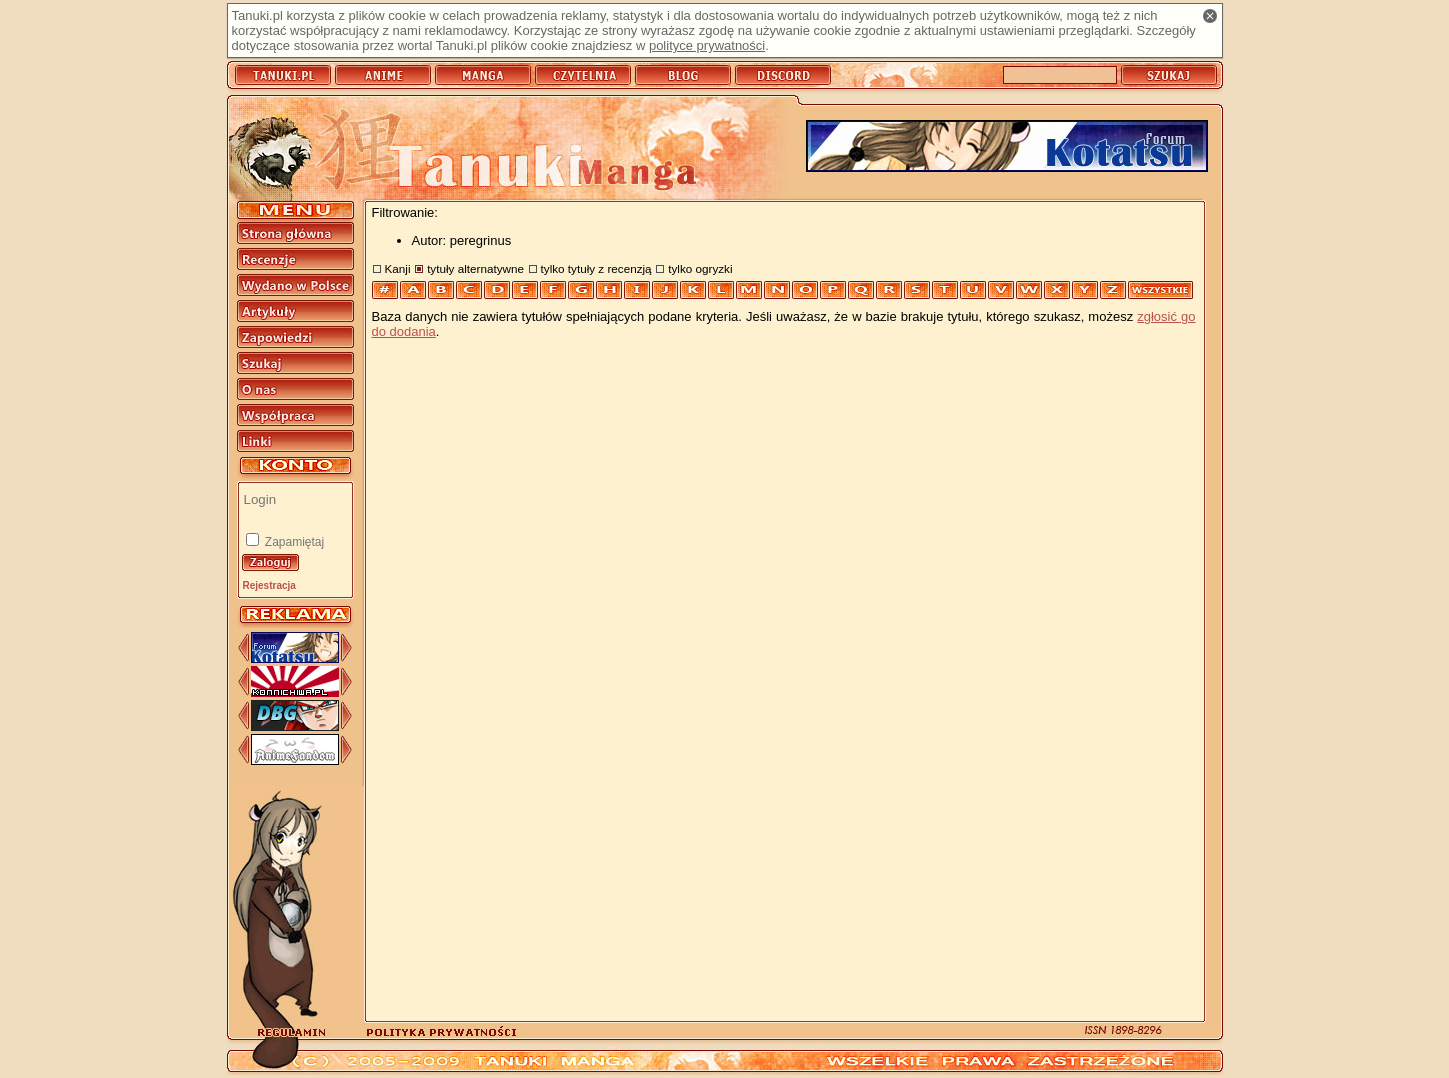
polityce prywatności (707, 45)
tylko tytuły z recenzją (596, 268)
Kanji (398, 268)
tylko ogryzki (700, 268)
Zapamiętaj (293, 542)
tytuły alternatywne (475, 268)
